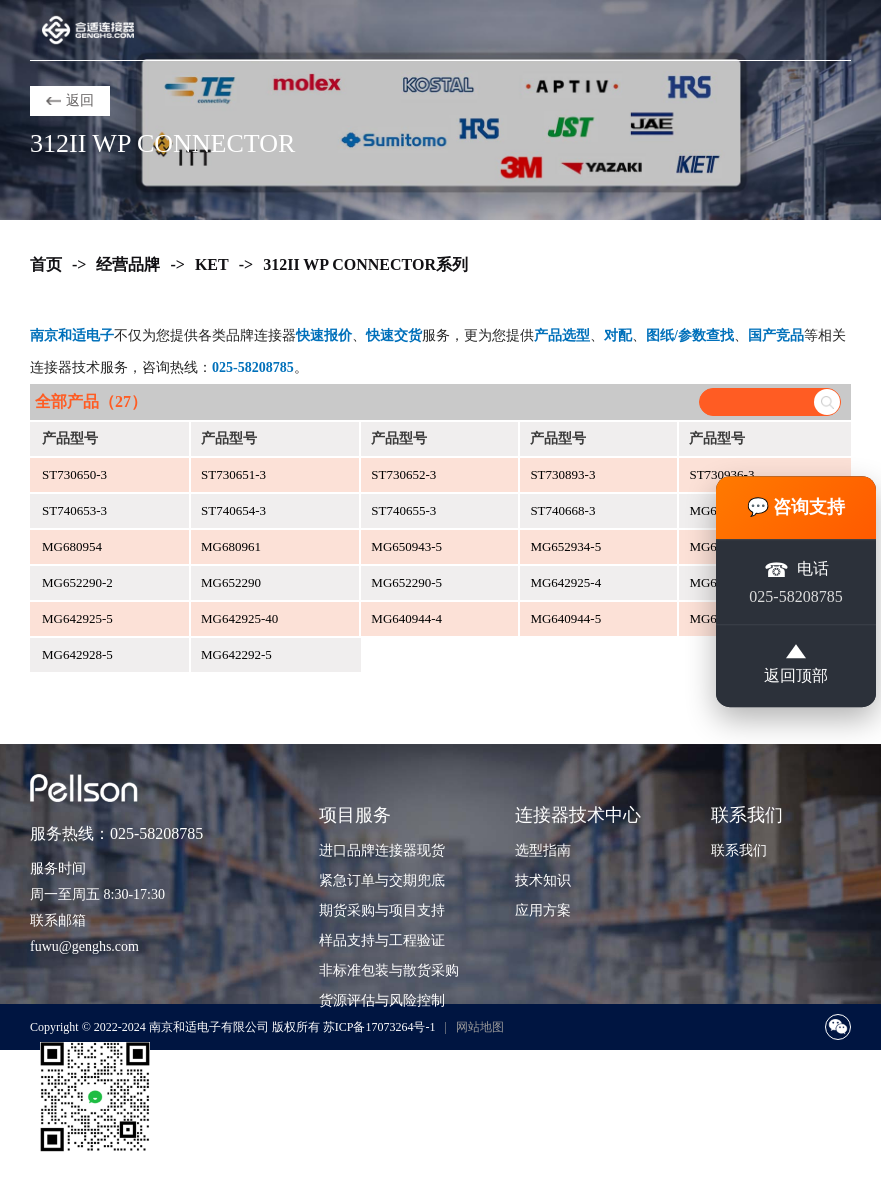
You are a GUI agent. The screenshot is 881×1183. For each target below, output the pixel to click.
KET (212, 264)
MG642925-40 (239, 618)
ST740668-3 (562, 510)
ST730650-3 (74, 474)
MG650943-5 (406, 546)
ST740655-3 (403, 510)
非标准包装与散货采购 (389, 970)
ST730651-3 (233, 474)
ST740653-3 (74, 510)
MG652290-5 (406, 582)
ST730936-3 (721, 474)
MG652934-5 (565, 546)
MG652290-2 (77, 582)
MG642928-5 (77, 654)
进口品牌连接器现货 (382, 850)
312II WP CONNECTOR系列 (365, 264)
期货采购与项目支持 (382, 910)
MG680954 (72, 546)
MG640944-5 (565, 618)
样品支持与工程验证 (382, 940)
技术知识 (543, 880)
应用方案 (543, 910)
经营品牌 (128, 264)
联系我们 (739, 850)
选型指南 (543, 850)
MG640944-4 (406, 618)
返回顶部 (796, 665)
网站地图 (480, 1027)
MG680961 (231, 546)
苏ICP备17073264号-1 (379, 1027)
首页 (46, 264)
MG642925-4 (565, 582)
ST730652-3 (403, 474)
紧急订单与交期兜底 (382, 880)
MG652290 (231, 582)
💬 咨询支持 (796, 507)
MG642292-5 (236, 654)
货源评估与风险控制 (382, 1000)
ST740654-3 (233, 510)
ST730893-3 (562, 474)
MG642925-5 (77, 618)
